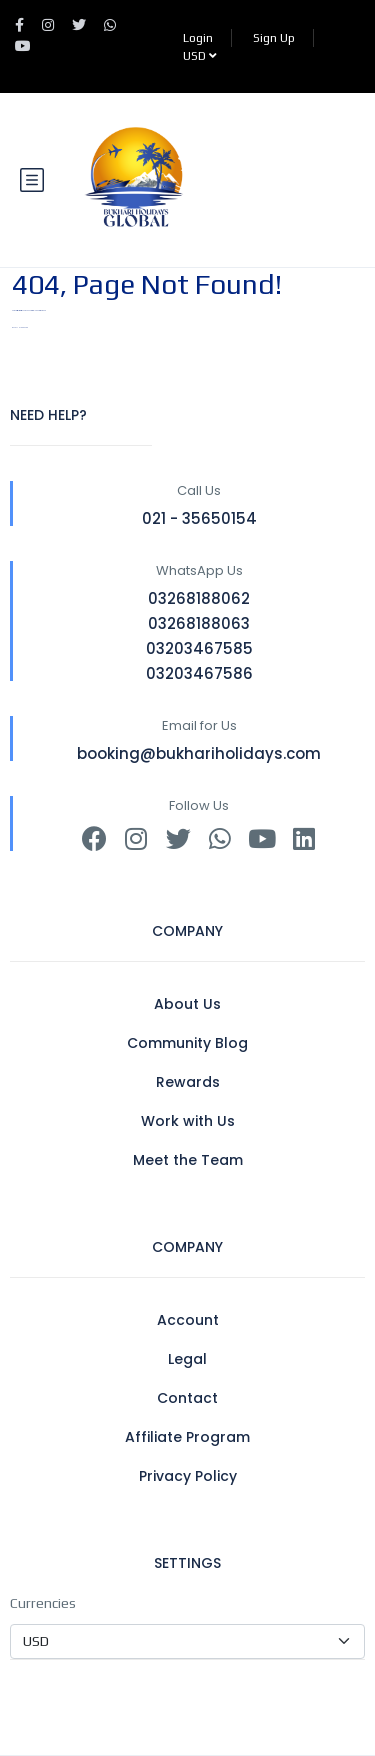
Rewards (188, 1082)
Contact (187, 1398)
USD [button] (200, 56)
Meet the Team (188, 1160)
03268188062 (199, 598)
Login (198, 38)
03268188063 (199, 623)
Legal (187, 1359)
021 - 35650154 (199, 518)
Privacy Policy (188, 1476)
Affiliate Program (187, 1437)
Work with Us (188, 1121)
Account (188, 1320)
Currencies (43, 1603)
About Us (187, 1004)
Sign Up (274, 38)
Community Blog (187, 1043)
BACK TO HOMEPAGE (20, 327)
